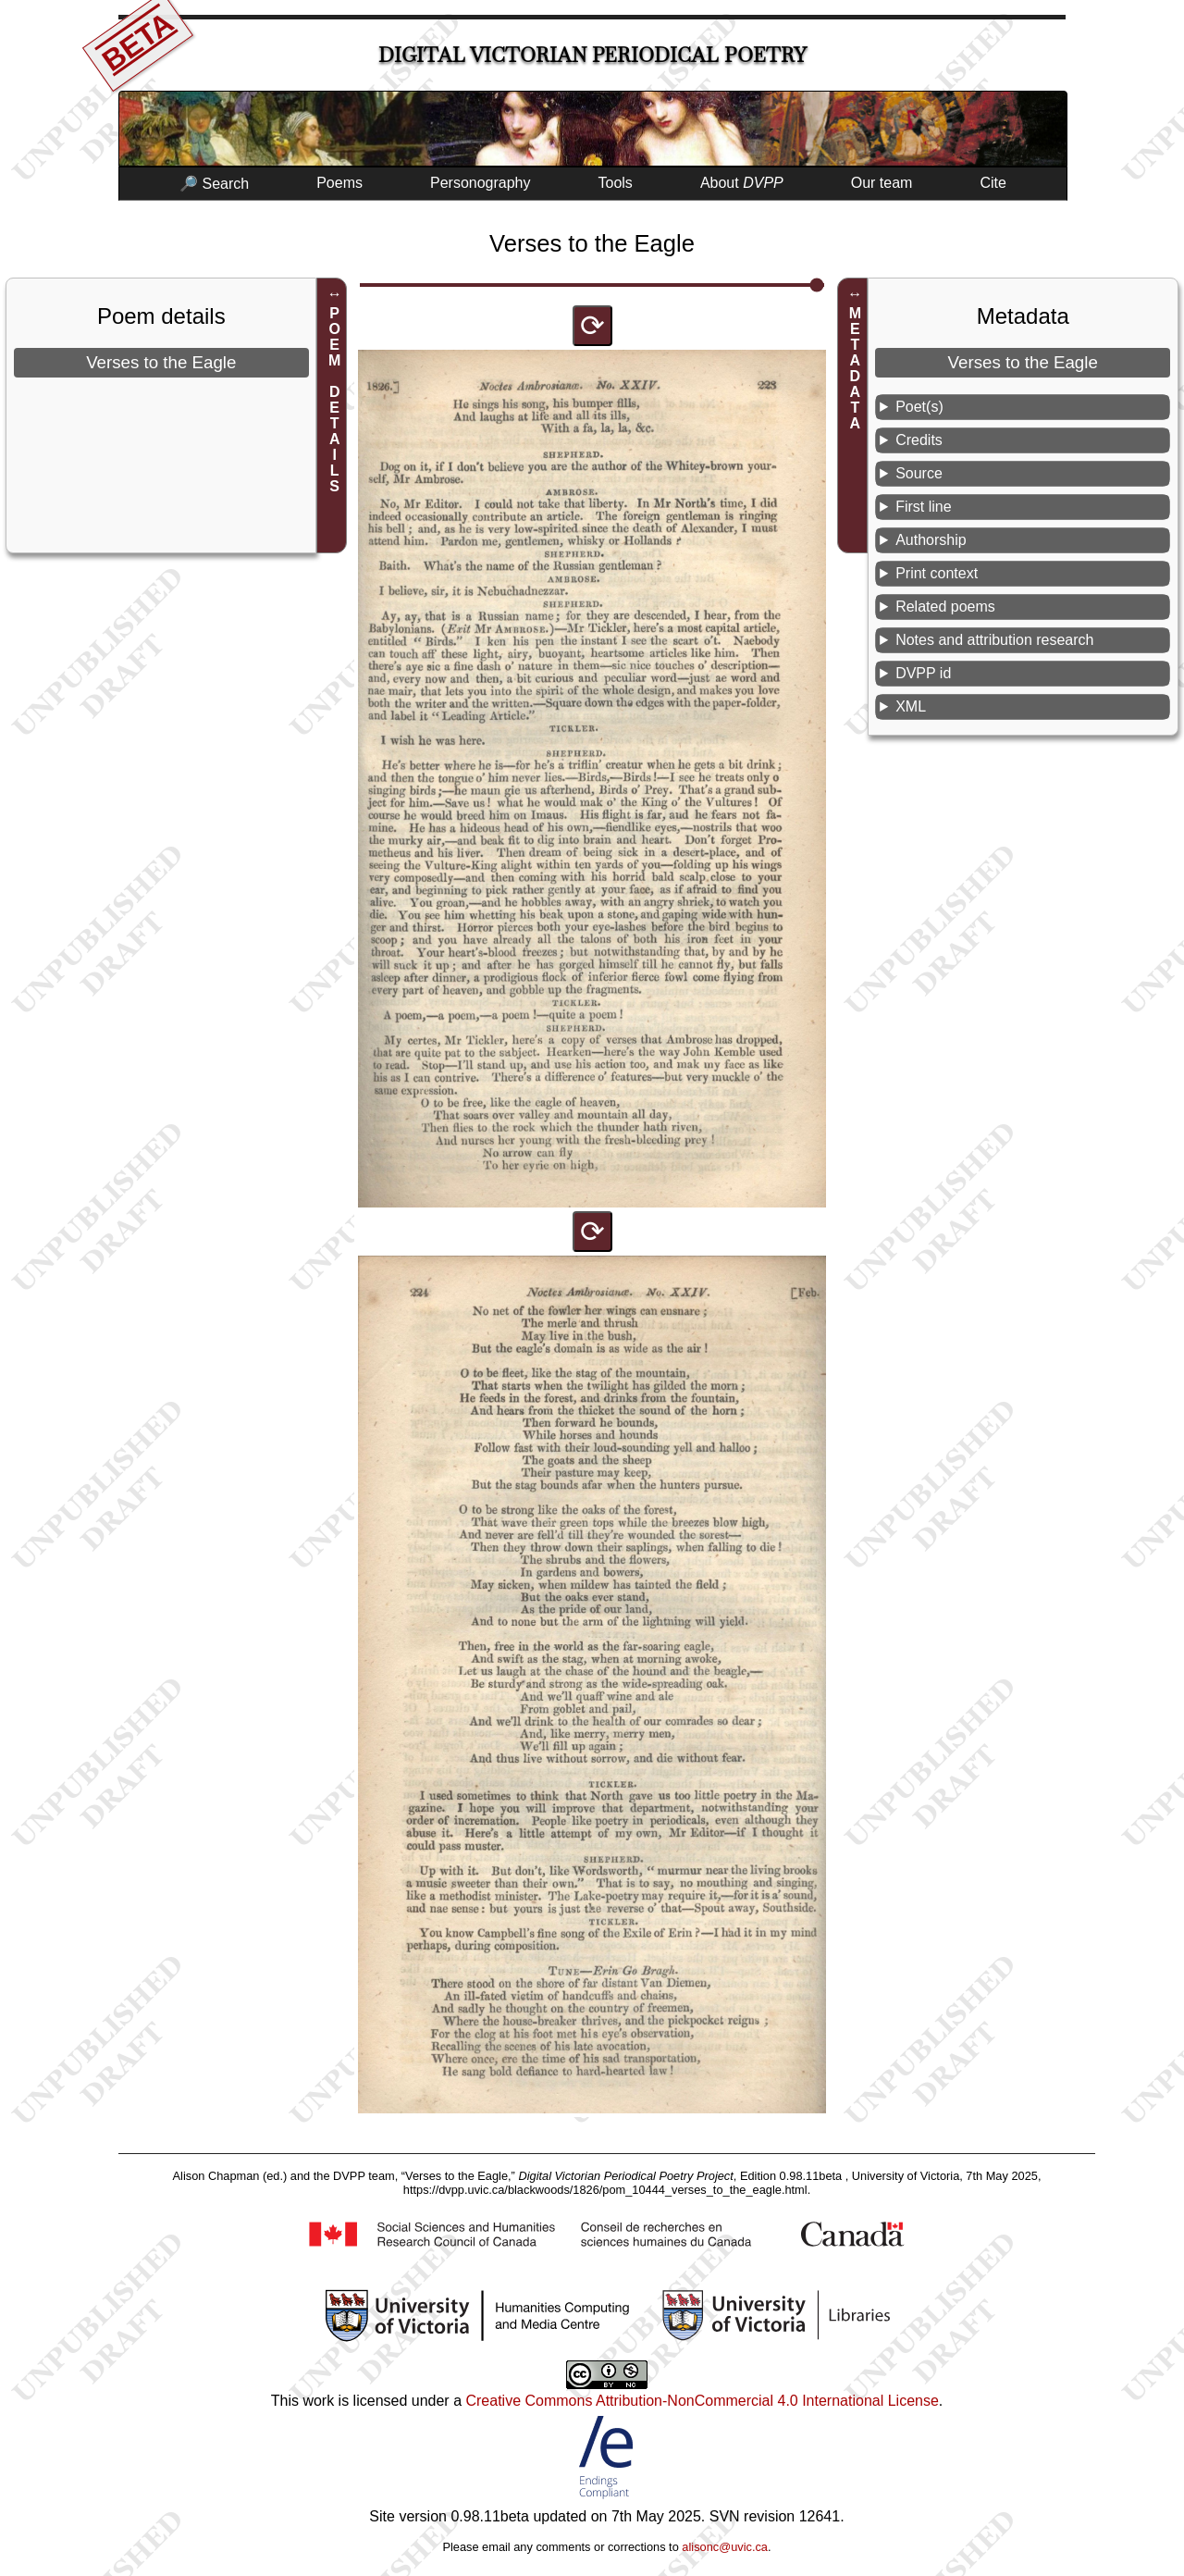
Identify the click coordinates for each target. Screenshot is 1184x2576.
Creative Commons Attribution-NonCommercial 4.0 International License (701, 2401)
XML (910, 706)
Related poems (945, 606)
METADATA (855, 368)
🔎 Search (214, 184)
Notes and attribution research (994, 640)
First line (923, 506)
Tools (615, 183)
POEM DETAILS (334, 399)
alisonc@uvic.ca (725, 2547)
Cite (992, 183)
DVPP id (923, 673)
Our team (882, 183)
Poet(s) (919, 407)
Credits (919, 440)
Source (919, 473)
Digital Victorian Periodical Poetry (592, 55)
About (741, 183)
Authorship (931, 540)
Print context (936, 573)
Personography (480, 183)
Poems (339, 183)
